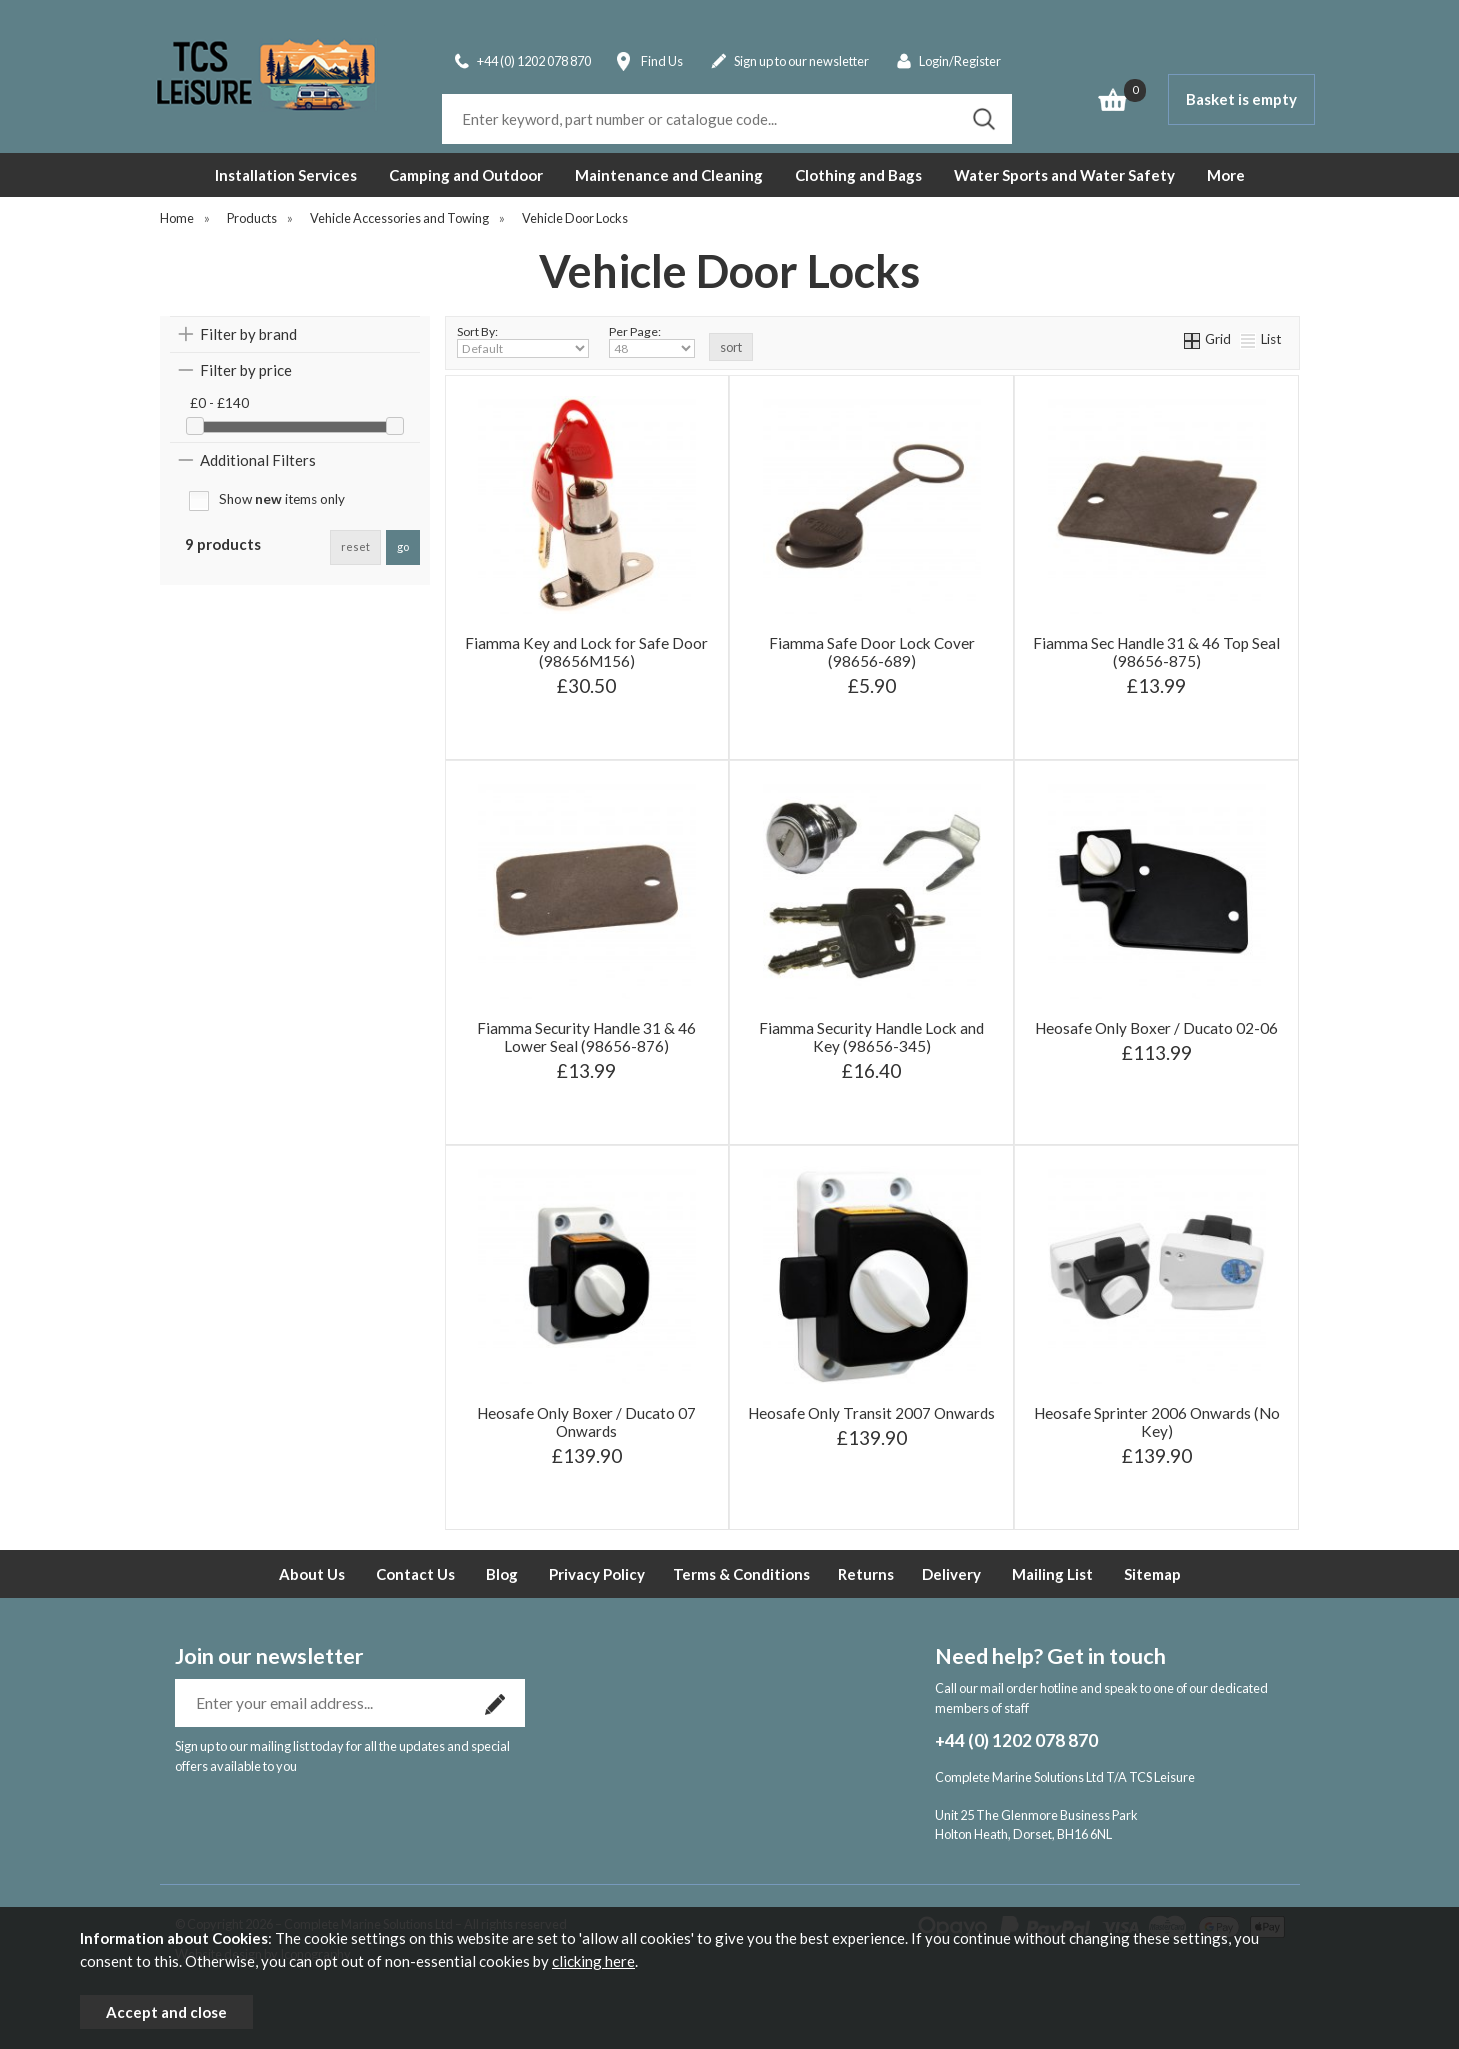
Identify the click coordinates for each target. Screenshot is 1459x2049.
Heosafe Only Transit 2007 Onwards (871, 1413)
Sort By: (523, 341)
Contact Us (415, 1574)
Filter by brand (248, 334)
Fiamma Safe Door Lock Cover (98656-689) (872, 652)
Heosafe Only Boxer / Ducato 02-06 (1156, 1028)
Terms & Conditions (741, 1574)
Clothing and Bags (858, 175)
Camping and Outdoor (466, 175)
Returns (866, 1574)
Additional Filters (258, 460)
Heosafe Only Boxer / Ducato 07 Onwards (586, 1422)
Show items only (282, 499)
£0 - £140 (219, 403)
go (403, 546)
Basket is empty (1241, 99)
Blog (502, 1574)
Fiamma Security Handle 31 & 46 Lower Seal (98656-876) (586, 1037)
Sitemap (1152, 1574)
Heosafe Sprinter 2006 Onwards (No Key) (1157, 1422)
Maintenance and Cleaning (669, 175)
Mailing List (1052, 1574)
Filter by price (246, 370)
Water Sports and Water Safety (1064, 175)
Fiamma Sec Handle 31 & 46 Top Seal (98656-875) (1156, 652)
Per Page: (652, 341)
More (1226, 175)
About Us (312, 1574)
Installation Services (286, 175)
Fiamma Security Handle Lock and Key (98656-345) (871, 1037)
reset (355, 546)
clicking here (593, 1961)
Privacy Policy (597, 1574)
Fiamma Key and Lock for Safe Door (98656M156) (586, 652)
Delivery (951, 1574)
